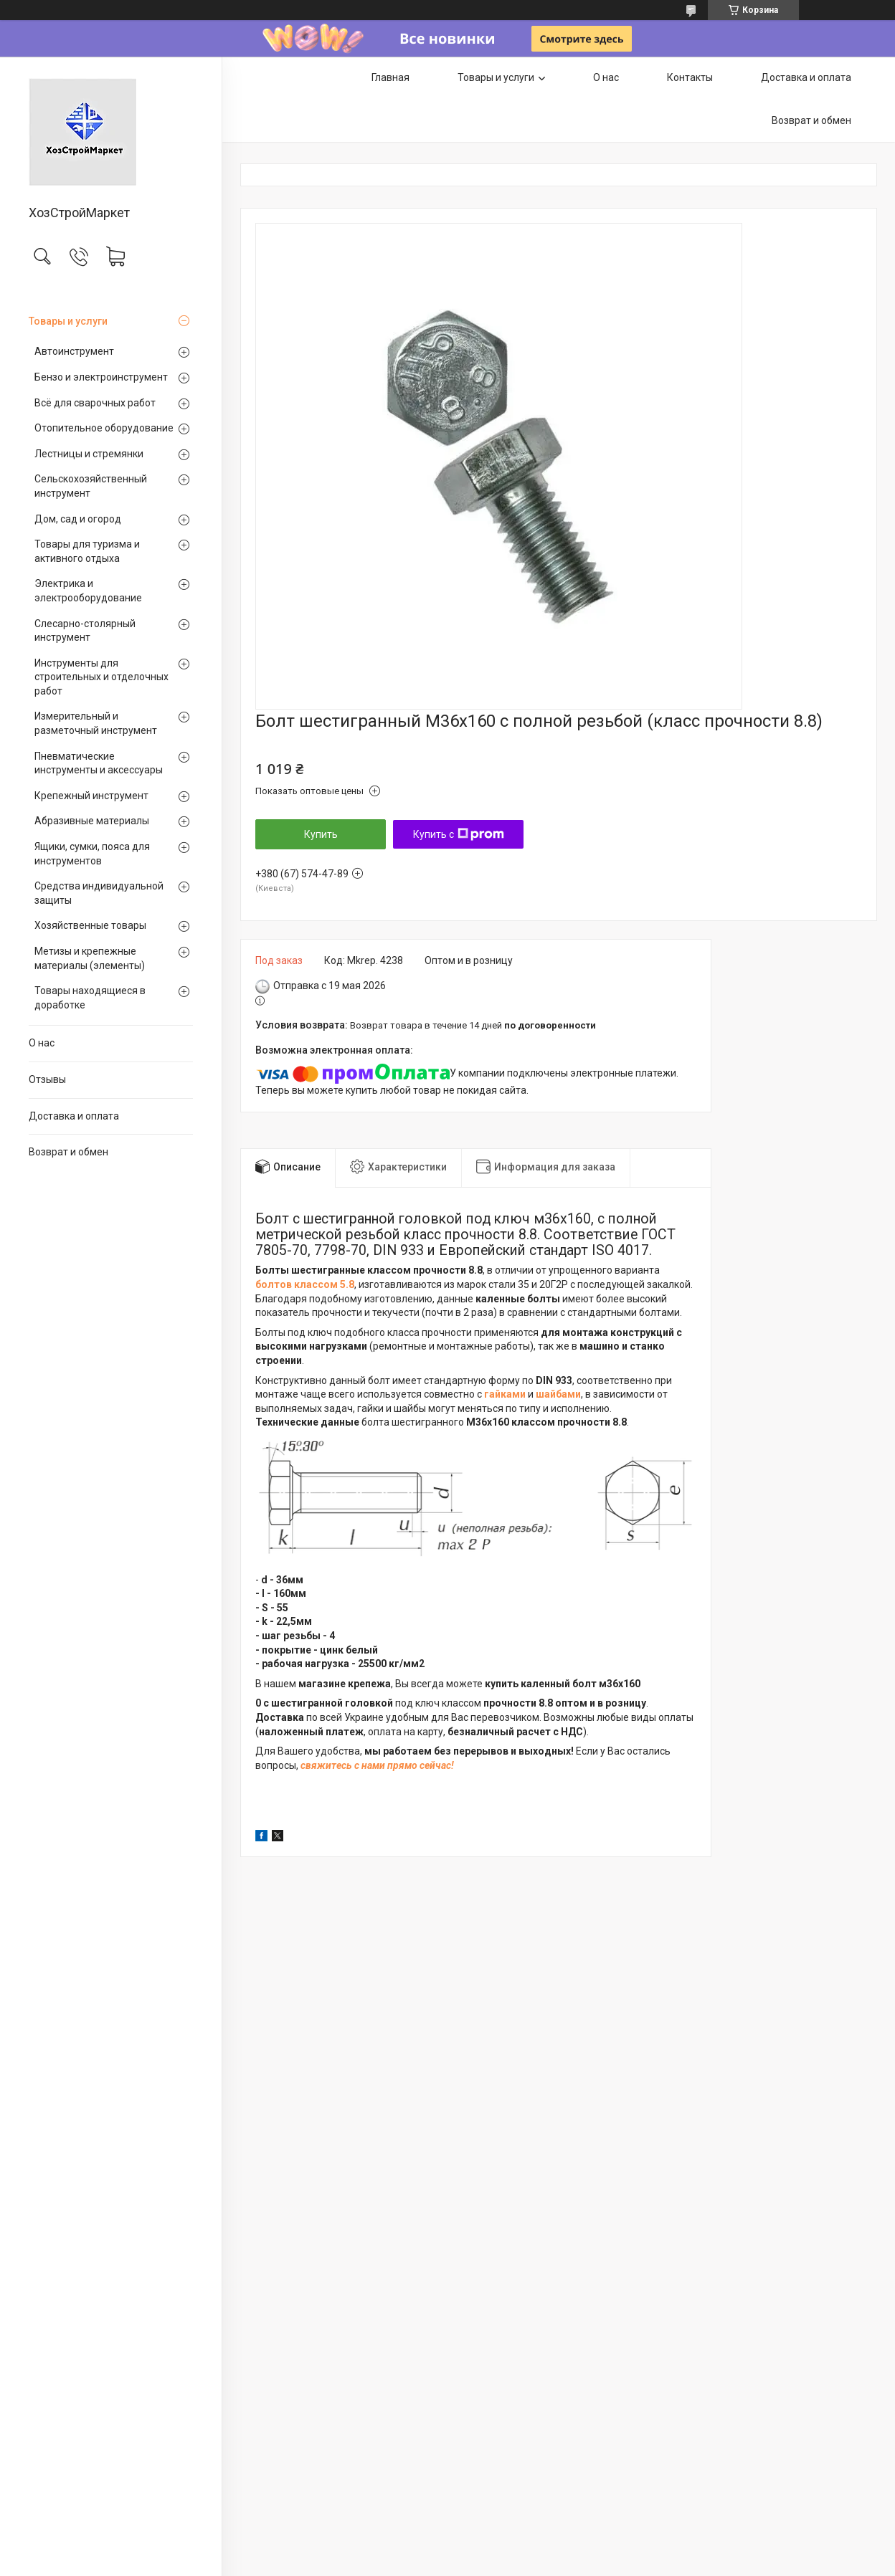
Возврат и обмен (68, 1152)
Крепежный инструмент (91, 795)
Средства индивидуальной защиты (99, 893)
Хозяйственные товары (90, 925)
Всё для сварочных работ (95, 403)
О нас (42, 1043)
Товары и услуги (68, 321)
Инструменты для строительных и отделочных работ (101, 677)
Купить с (458, 834)
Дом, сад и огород (77, 519)
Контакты (690, 77)
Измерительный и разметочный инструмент (95, 723)
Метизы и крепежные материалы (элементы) (89, 958)
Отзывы (47, 1079)
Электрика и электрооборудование (88, 591)
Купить (321, 834)
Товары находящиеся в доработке (90, 998)
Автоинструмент (74, 351)
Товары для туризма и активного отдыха (87, 551)
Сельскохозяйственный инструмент (90, 486)
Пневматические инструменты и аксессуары (98, 763)
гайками (505, 1394)
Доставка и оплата (74, 1116)
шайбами (558, 1394)
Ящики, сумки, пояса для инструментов (92, 854)
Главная (390, 77)
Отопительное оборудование (104, 428)
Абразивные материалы (91, 820)
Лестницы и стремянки (88, 453)
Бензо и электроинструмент (101, 377)
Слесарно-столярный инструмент (85, 631)
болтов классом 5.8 (304, 1284)
